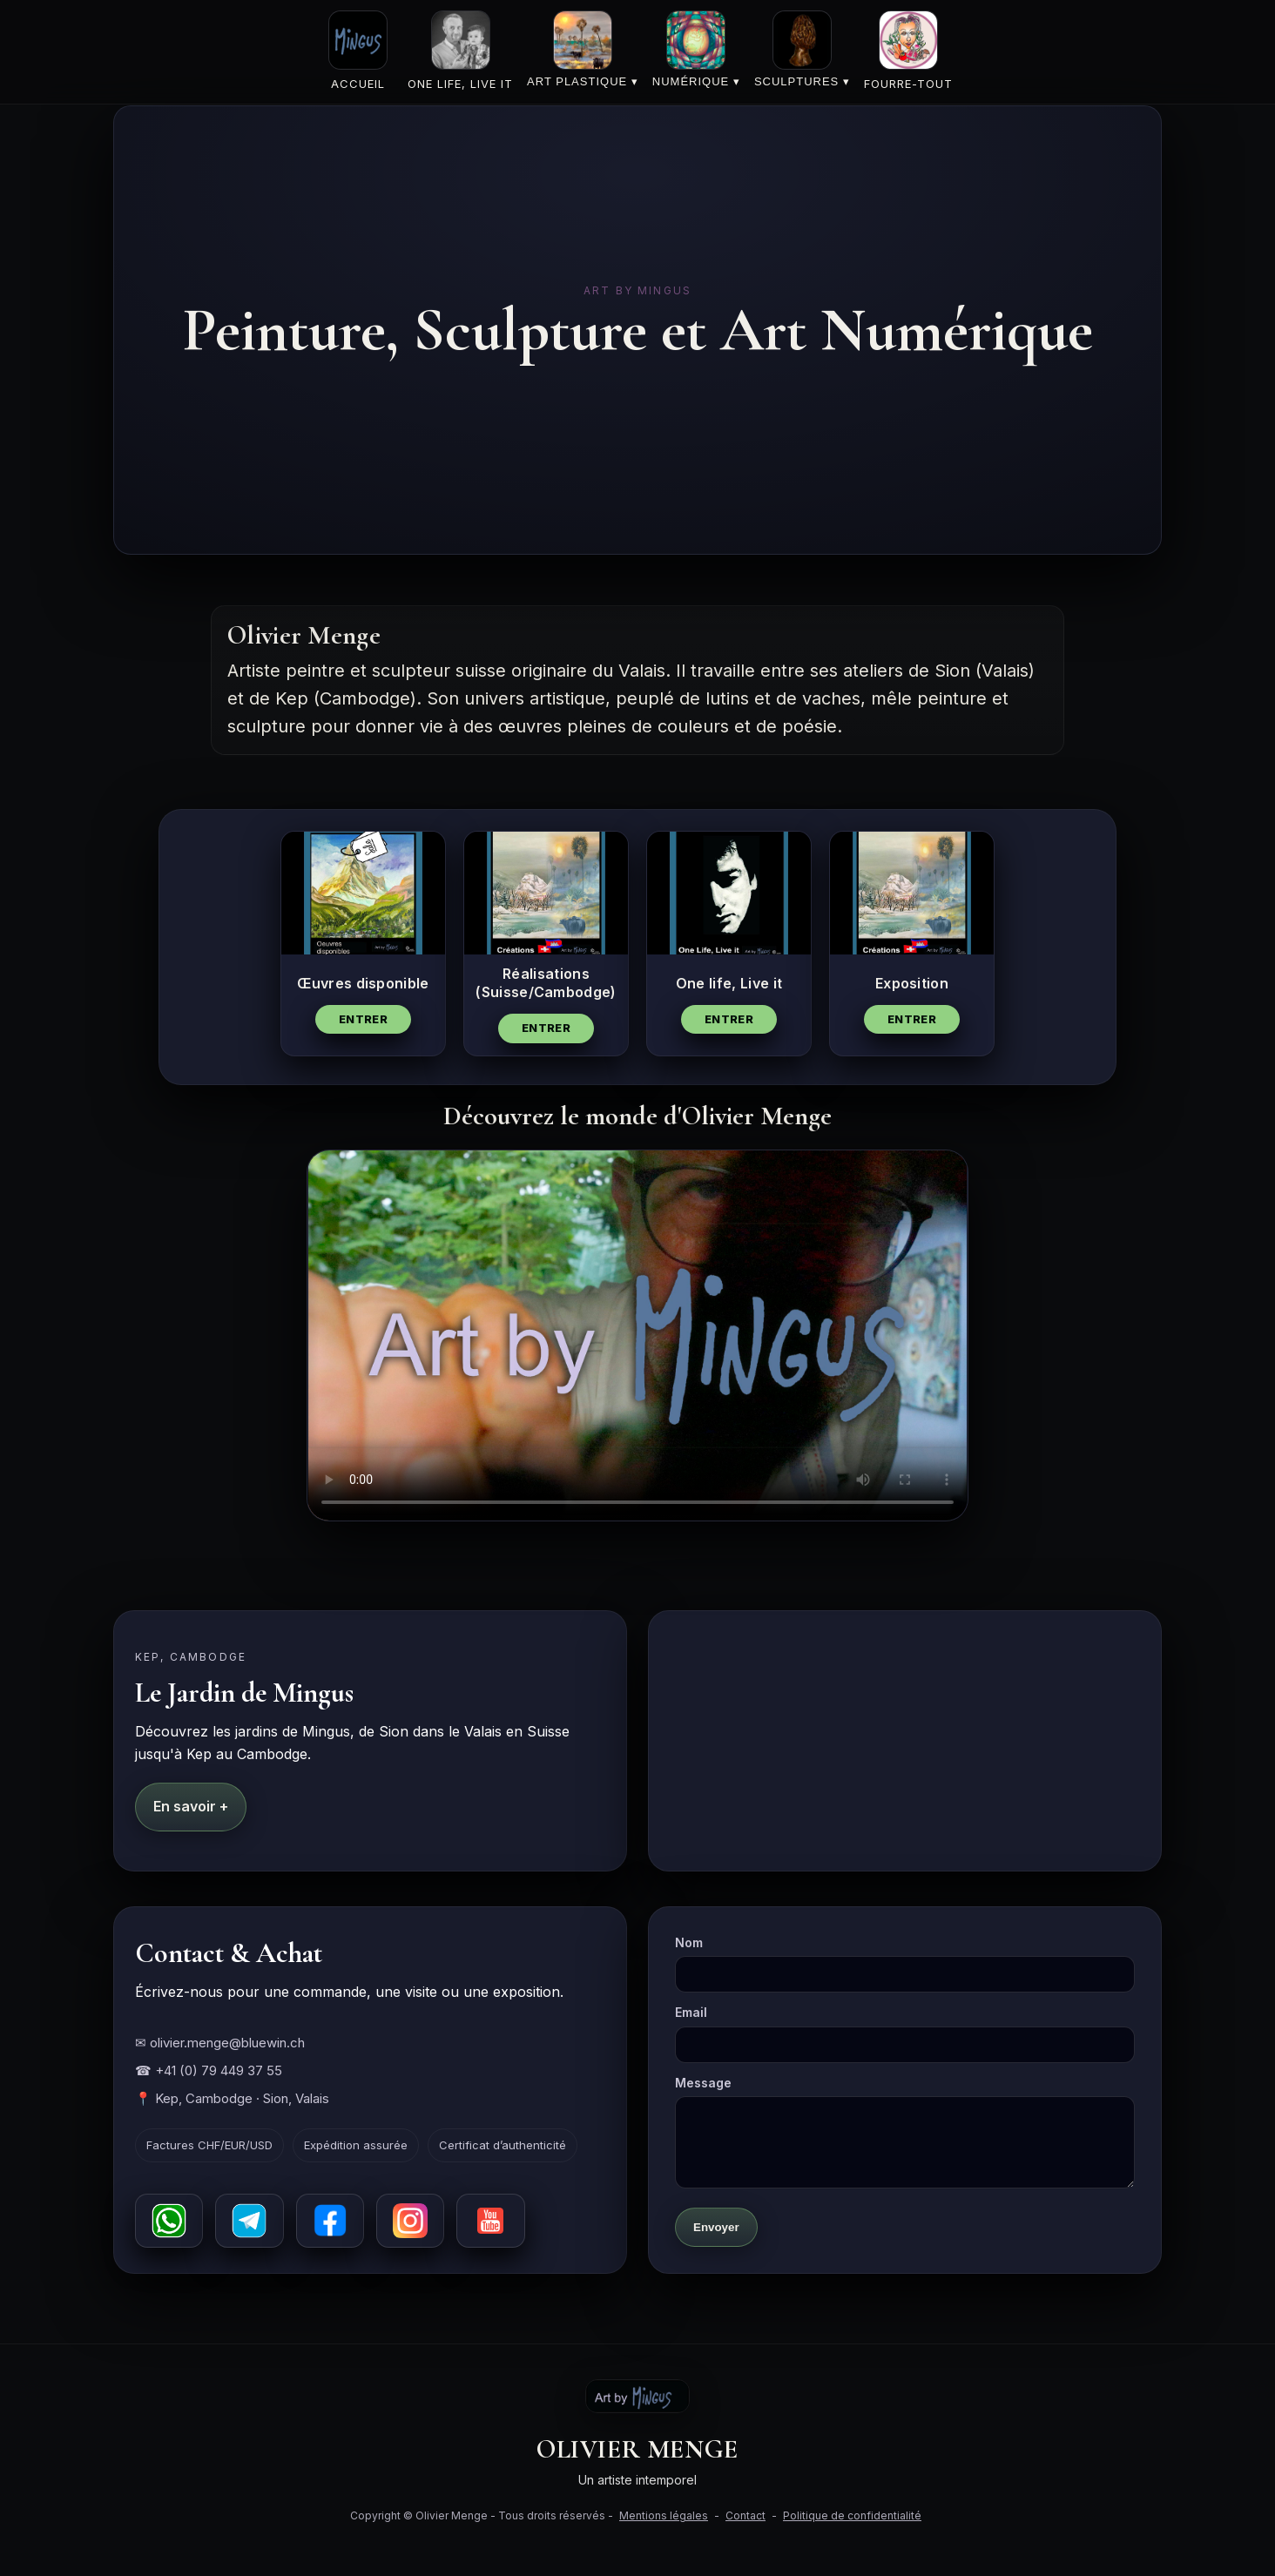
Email (905, 2033)
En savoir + (190, 1806)
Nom (905, 1964)
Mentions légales (663, 2515)
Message (905, 2131)
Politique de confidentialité (852, 2515)
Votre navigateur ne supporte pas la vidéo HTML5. (637, 1335)
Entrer (363, 1019)
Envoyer (716, 2227)
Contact (745, 2515)
